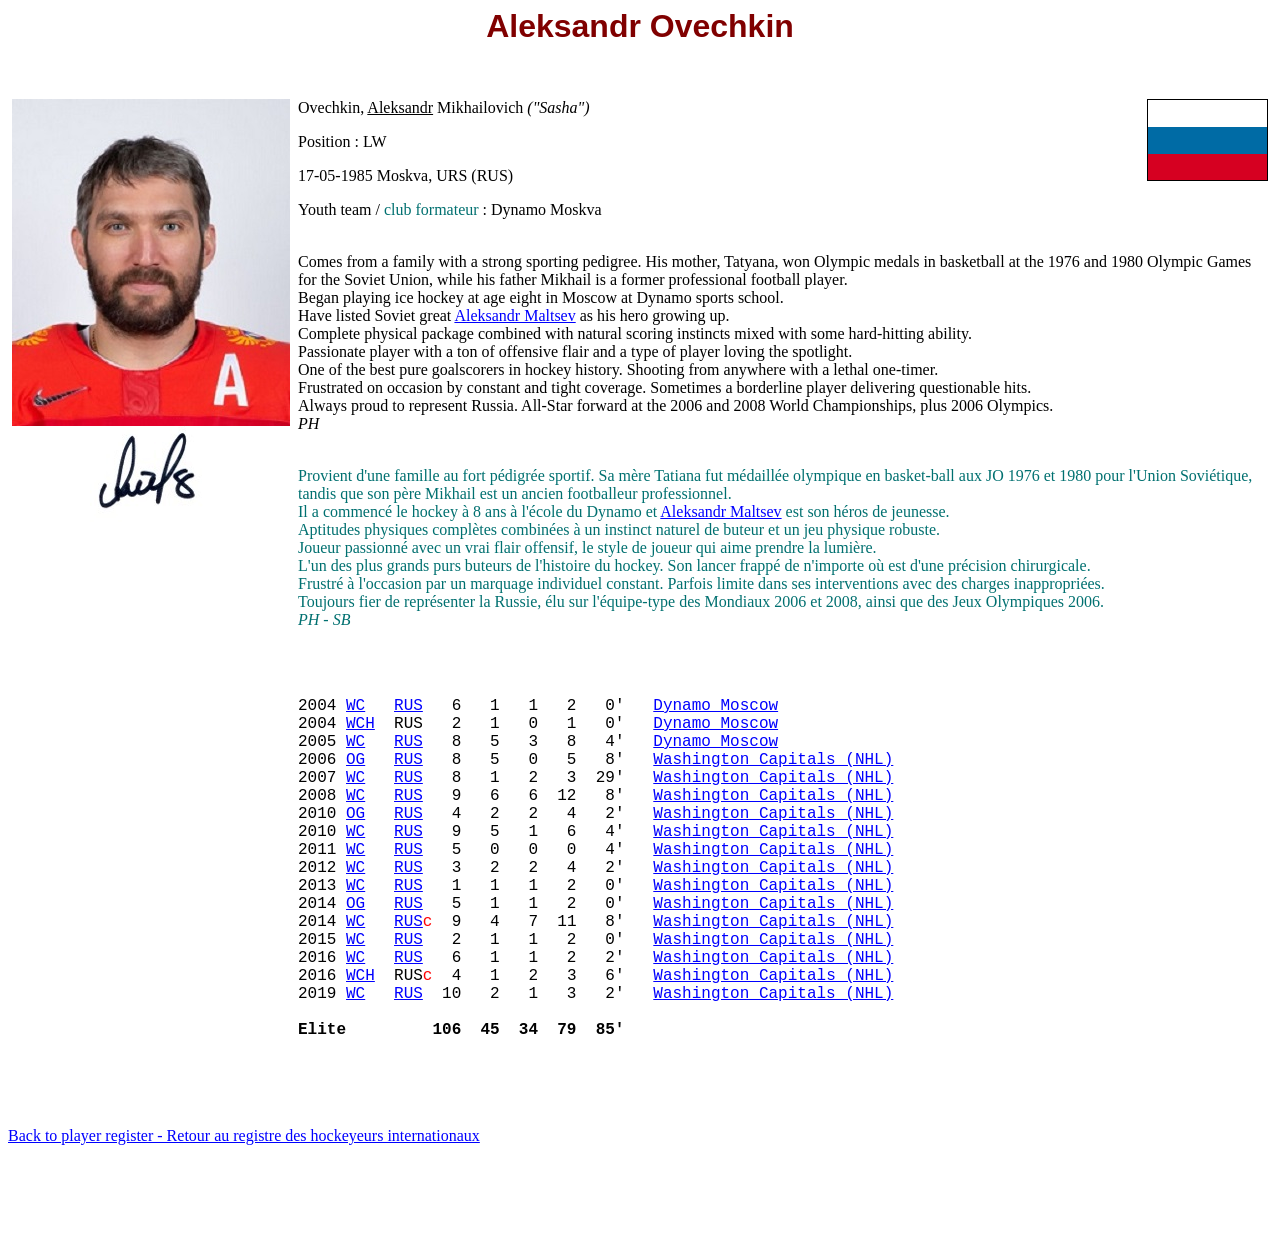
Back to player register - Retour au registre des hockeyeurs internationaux (244, 1215)
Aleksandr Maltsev (514, 315)
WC (355, 712)
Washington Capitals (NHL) (773, 778)
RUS (408, 712)
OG (355, 778)
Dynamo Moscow (715, 712)
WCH (360, 734)
